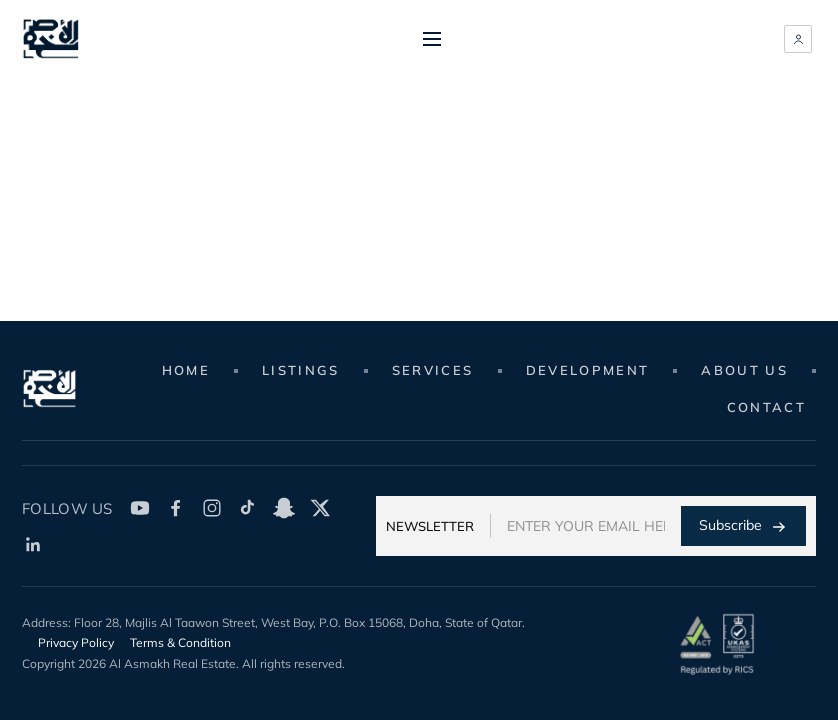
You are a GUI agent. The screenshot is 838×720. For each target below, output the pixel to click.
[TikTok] (248, 508)
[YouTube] (140, 508)
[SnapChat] (284, 508)
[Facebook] (176, 508)
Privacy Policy (76, 642)
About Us (744, 370)
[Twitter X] (320, 508)
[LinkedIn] (33, 544)
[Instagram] (212, 508)
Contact (766, 407)
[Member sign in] (798, 39)
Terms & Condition (180, 642)
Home (186, 370)
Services (433, 370)
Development (588, 370)
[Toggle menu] (432, 39)
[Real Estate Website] (51, 39)
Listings (301, 370)
